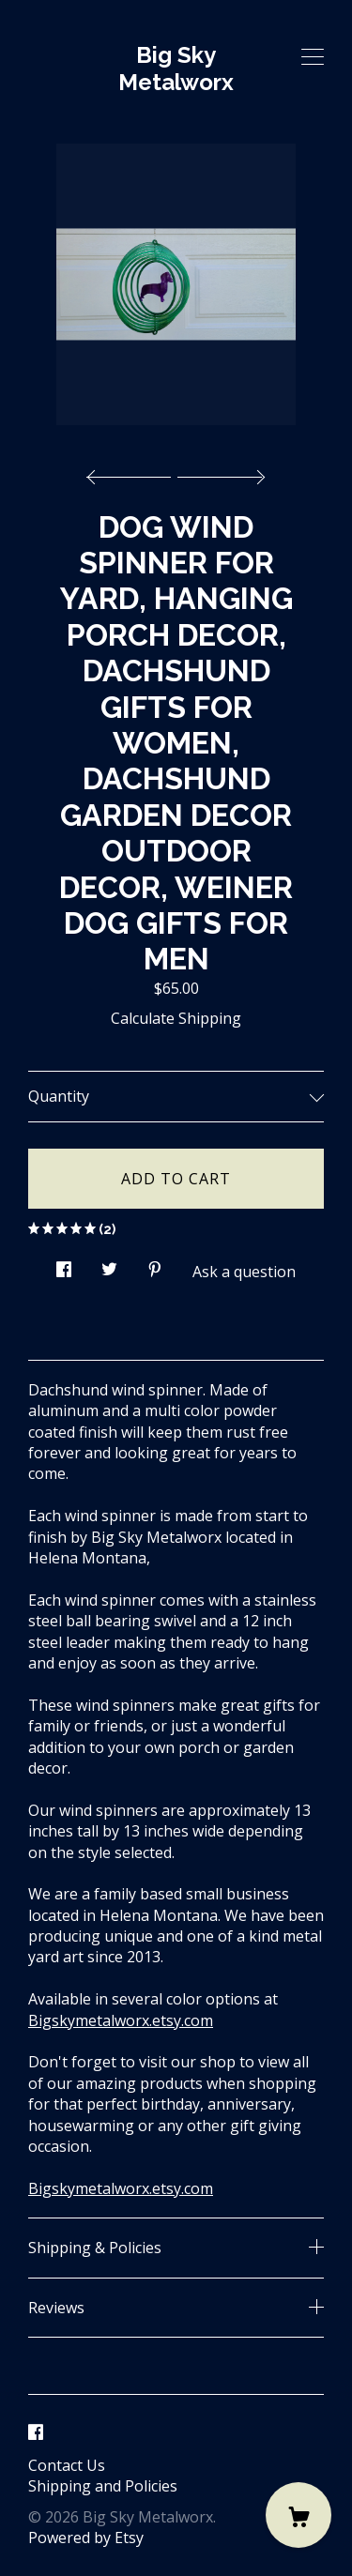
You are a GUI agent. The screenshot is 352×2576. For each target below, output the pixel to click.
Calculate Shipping (176, 1018)
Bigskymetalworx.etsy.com (120, 2020)
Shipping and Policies (102, 2486)
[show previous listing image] (133, 472)
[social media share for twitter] (109, 1264)
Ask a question (244, 1271)
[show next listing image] (219, 472)
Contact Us (66, 2465)
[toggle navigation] (312, 57)
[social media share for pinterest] (154, 1264)
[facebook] (35, 2433)
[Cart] (298, 2515)
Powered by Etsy (86, 2537)
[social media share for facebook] (63, 1264)
